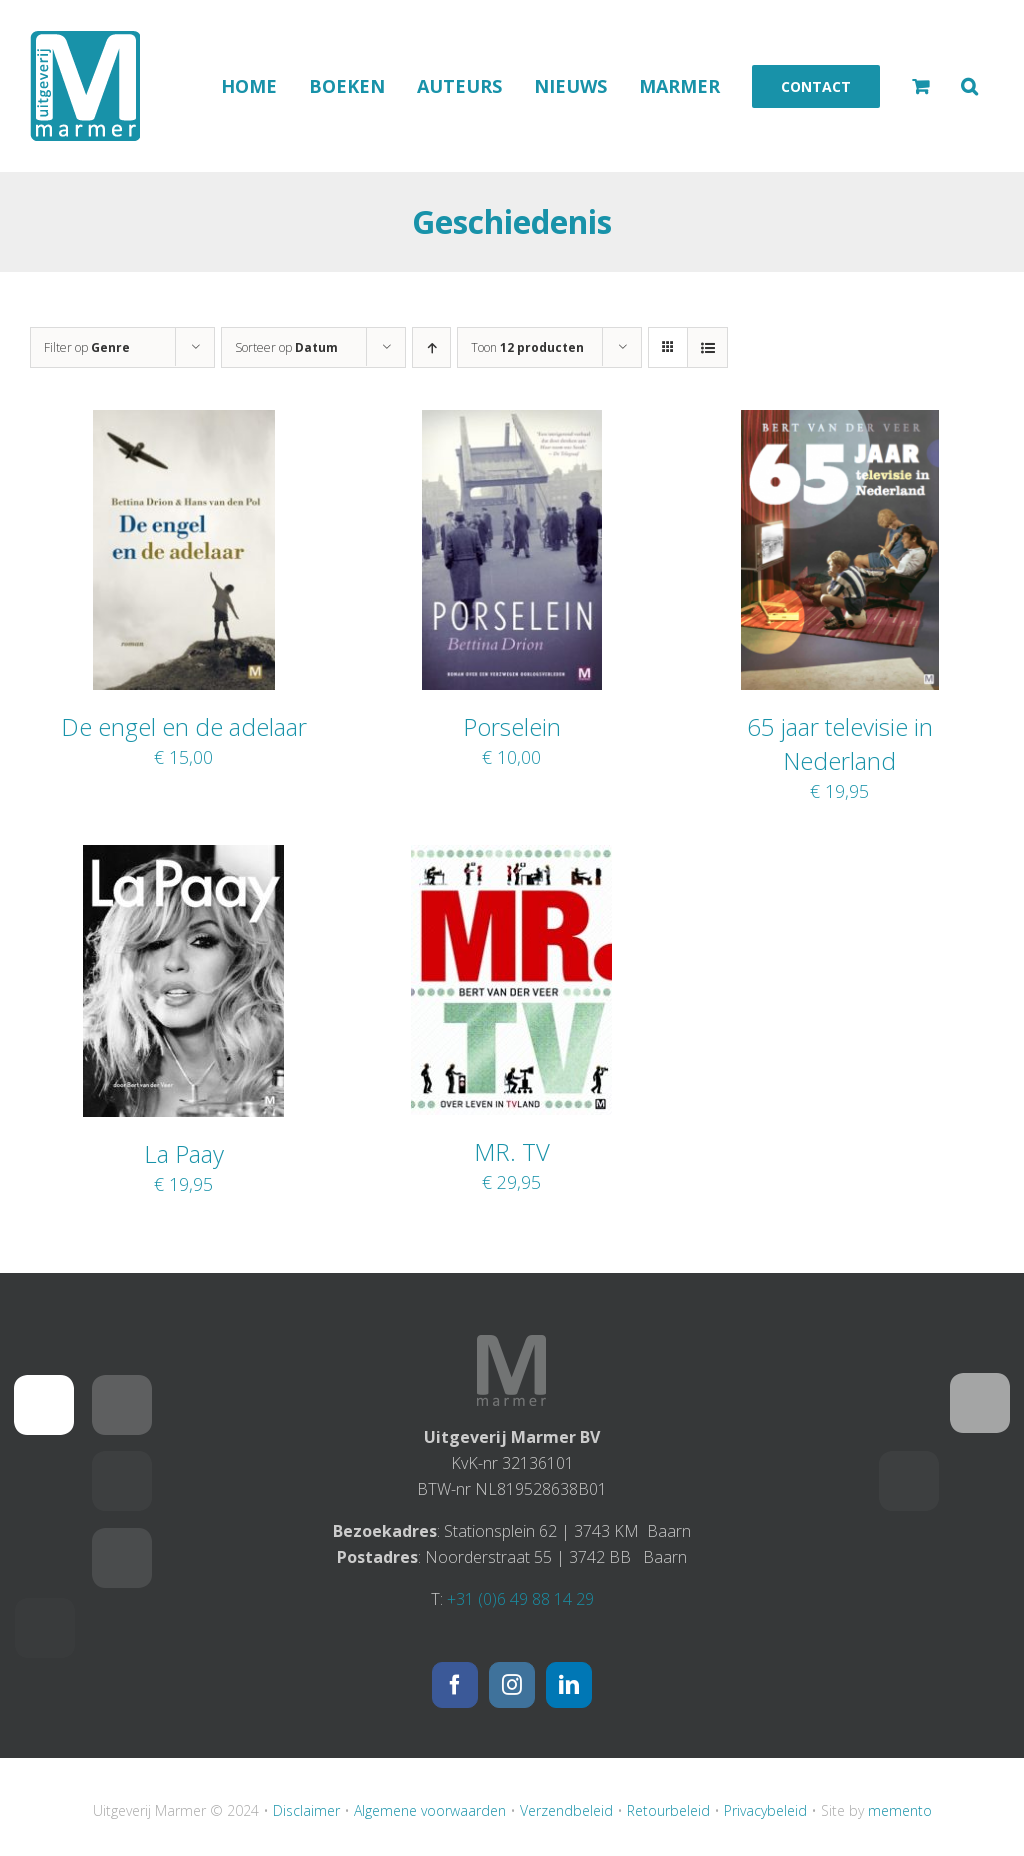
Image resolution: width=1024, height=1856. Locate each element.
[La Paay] (183, 858)
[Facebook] (455, 1685)
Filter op (87, 347)
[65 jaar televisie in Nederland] (840, 423)
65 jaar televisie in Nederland (840, 743)
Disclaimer (306, 1810)
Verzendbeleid (566, 1810)
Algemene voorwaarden (430, 1810)
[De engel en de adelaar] (184, 423)
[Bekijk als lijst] (707, 347)
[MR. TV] (511, 858)
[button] (969, 86)
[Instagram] (512, 1685)
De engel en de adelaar (184, 726)
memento (900, 1810)
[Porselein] (511, 423)
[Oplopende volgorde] (431, 347)
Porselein (512, 726)
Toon (527, 347)
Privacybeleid (765, 1810)
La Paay (184, 1153)
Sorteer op (286, 347)
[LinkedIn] (569, 1685)
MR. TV (512, 1151)
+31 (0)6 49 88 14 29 (520, 1599)
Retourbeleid (668, 1810)
